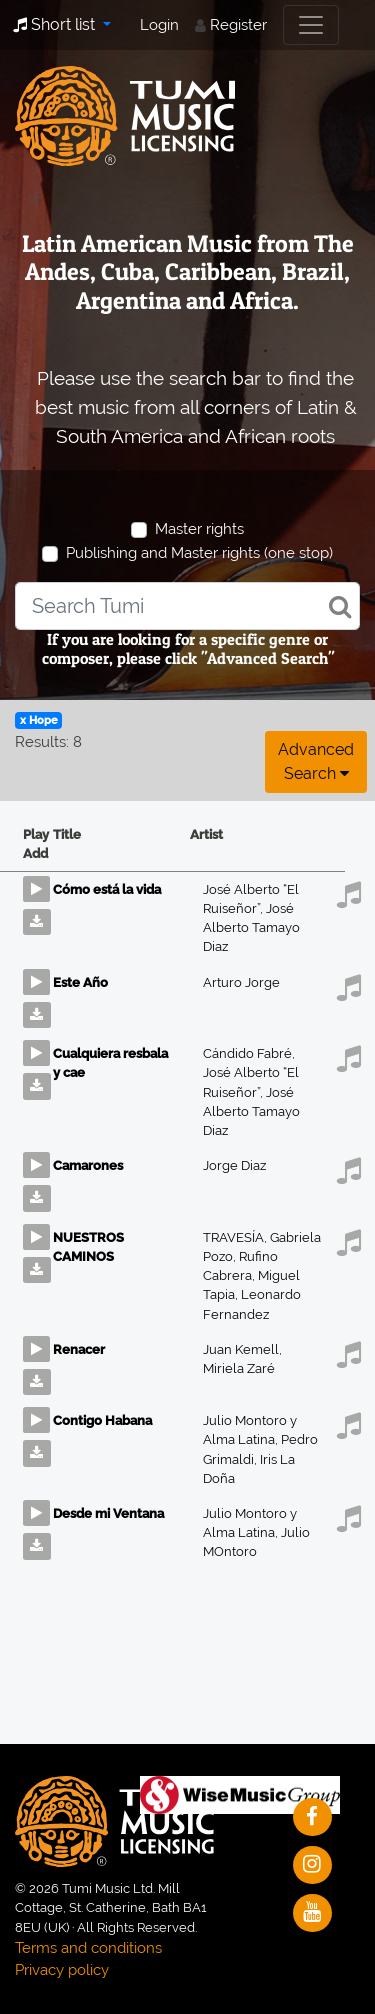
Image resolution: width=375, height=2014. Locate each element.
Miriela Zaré (239, 1368)
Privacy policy (62, 1970)
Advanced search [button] (316, 761)
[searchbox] (187, 606)
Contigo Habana (102, 1420)
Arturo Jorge (241, 982)
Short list (56, 24)
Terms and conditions (88, 1948)
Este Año (80, 982)
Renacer (79, 1349)
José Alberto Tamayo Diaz (251, 927)
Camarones (88, 1165)
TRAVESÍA (236, 1237)
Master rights (199, 529)
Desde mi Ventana (108, 1513)
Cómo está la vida (107, 889)
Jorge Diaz (234, 1165)
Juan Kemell (242, 1349)
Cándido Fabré (249, 1053)
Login (159, 25)
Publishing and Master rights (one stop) (199, 553)
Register (238, 25)
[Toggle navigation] (311, 25)
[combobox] (187, 606)
